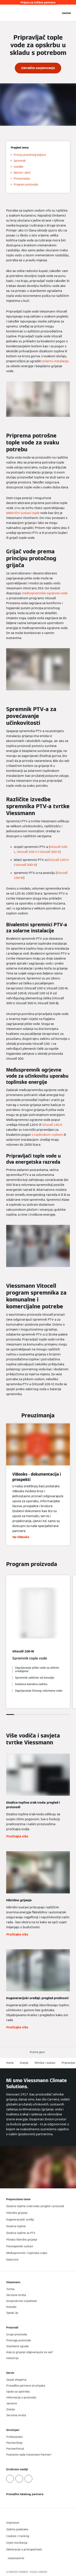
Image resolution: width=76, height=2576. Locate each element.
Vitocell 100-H (58, 860)
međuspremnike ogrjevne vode (45, 593)
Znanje (24, 2063)
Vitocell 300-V (49, 852)
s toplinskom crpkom (47, 1135)
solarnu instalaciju (55, 361)
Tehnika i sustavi (44, 2063)
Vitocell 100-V (27, 852)
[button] (38, 2052)
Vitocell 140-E (52, 1125)
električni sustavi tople (22, 513)
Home (10, 2063)
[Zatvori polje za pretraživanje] (56, 13)
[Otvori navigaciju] (66, 13)
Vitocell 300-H (25, 865)
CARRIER (42, 2571)
